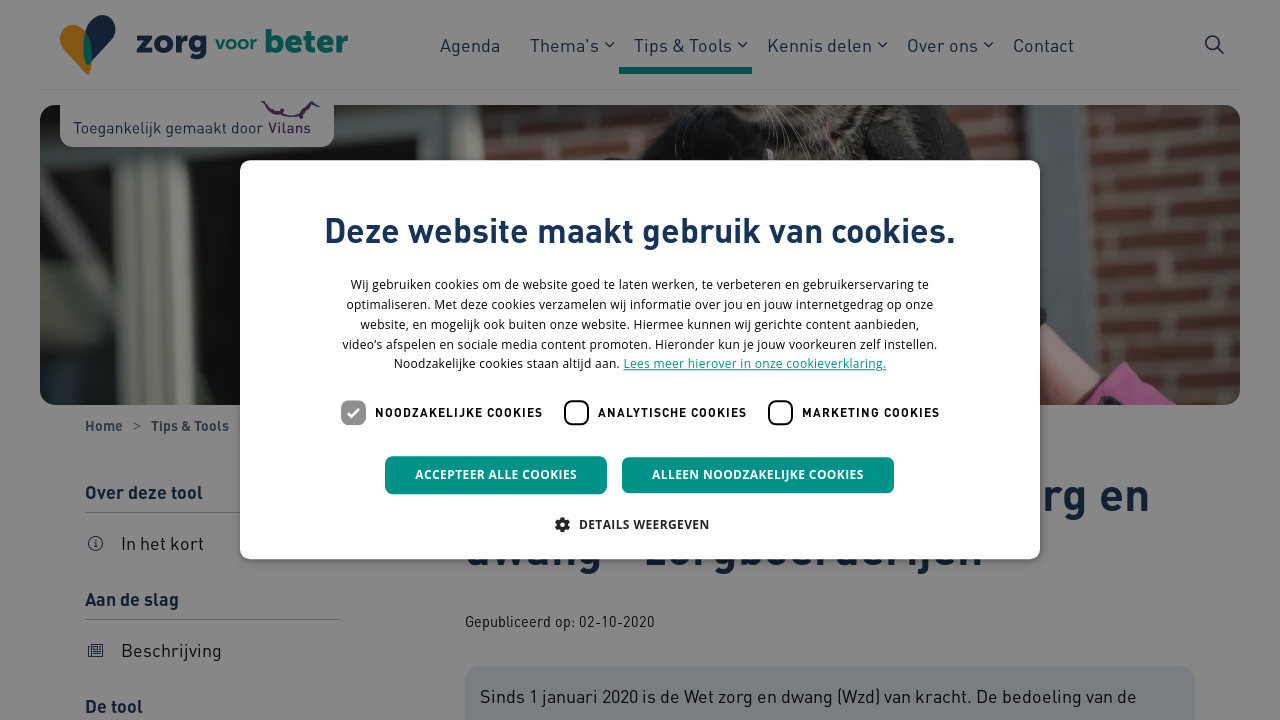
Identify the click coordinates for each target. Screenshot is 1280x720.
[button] (639, 525)
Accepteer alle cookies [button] (496, 474)
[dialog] (640, 360)
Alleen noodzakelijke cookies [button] (758, 474)
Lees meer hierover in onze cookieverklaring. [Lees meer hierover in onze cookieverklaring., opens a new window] (754, 364)
